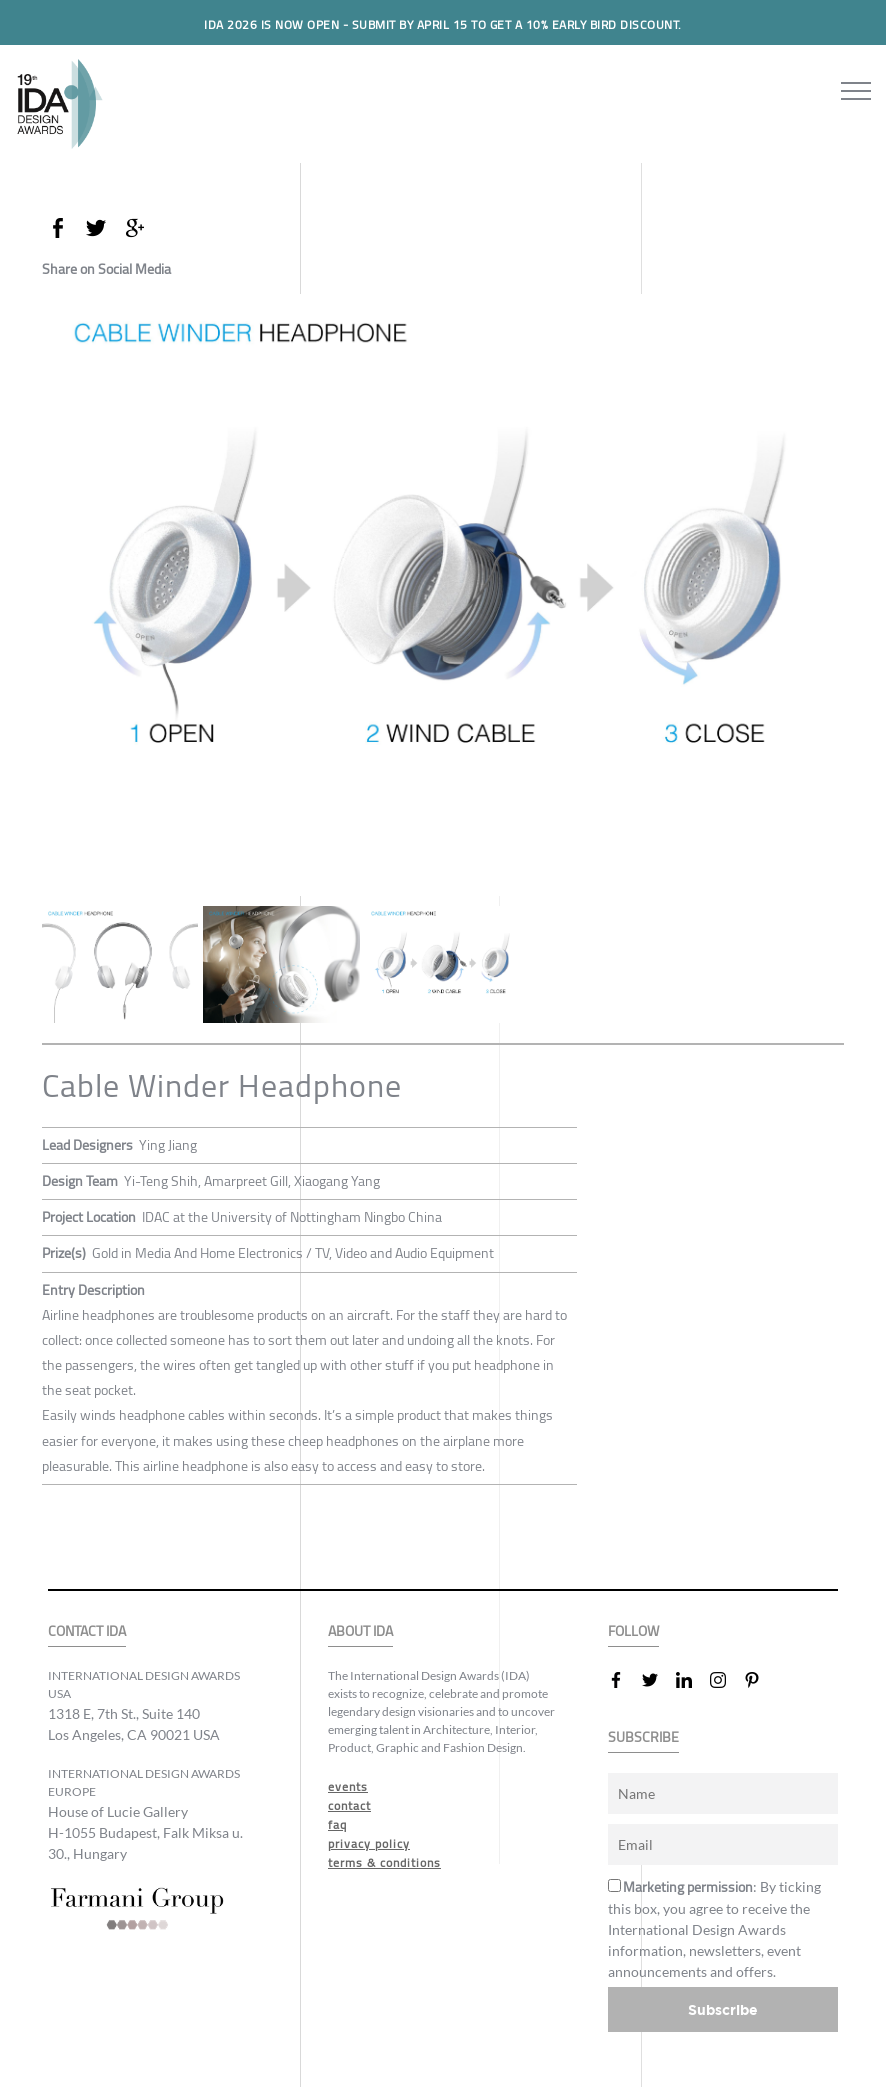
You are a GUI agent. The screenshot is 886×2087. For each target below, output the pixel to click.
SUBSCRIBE (643, 1737)
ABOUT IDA (360, 1631)
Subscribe (723, 2009)
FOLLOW (633, 1631)
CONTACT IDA (87, 1631)
